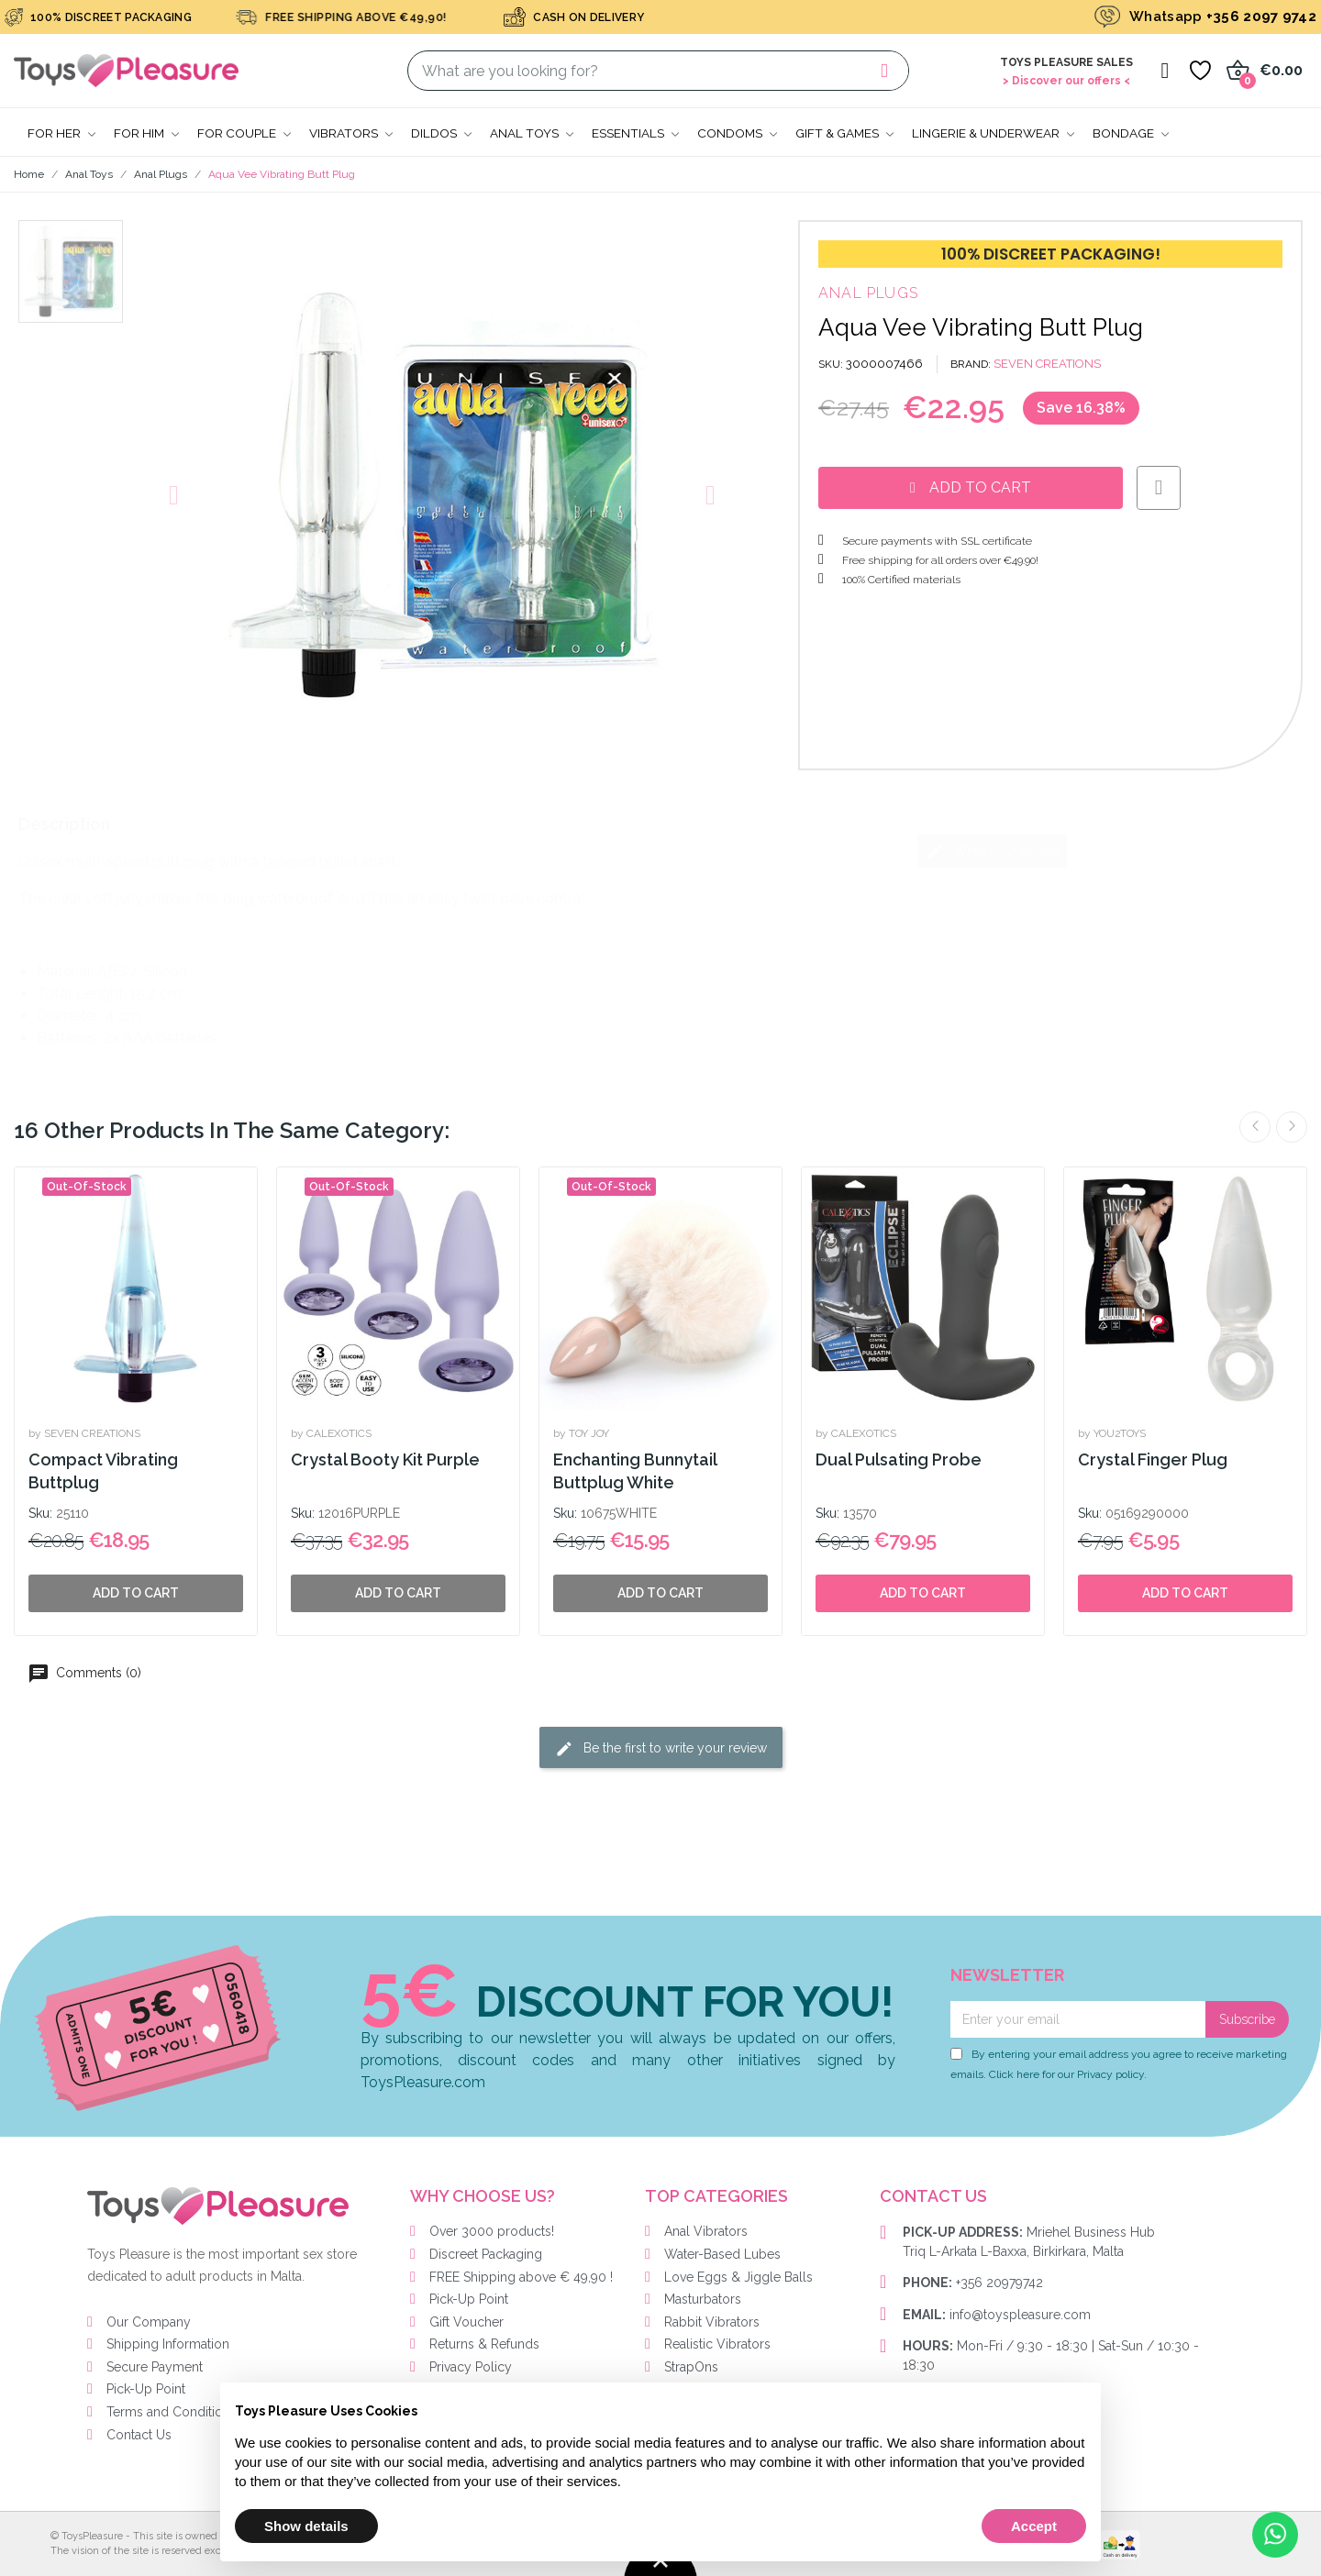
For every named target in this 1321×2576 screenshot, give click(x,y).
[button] (174, 495)
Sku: (40, 1513)
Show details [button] (306, 2526)
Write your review (992, 852)
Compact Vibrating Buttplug (103, 1471)
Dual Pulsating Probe (899, 1459)
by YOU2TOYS (1112, 1433)
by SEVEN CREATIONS (84, 1433)
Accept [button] (1034, 2526)
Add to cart (923, 1593)
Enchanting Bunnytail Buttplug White (634, 1471)
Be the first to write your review (661, 1749)
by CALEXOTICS (331, 1433)
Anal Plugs (868, 293)
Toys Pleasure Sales (1066, 62)
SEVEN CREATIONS (1047, 363)
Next (1291, 1127)
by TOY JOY (581, 1433)
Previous (1255, 1127)
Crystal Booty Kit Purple (385, 1459)
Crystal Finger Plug (1152, 1459)
